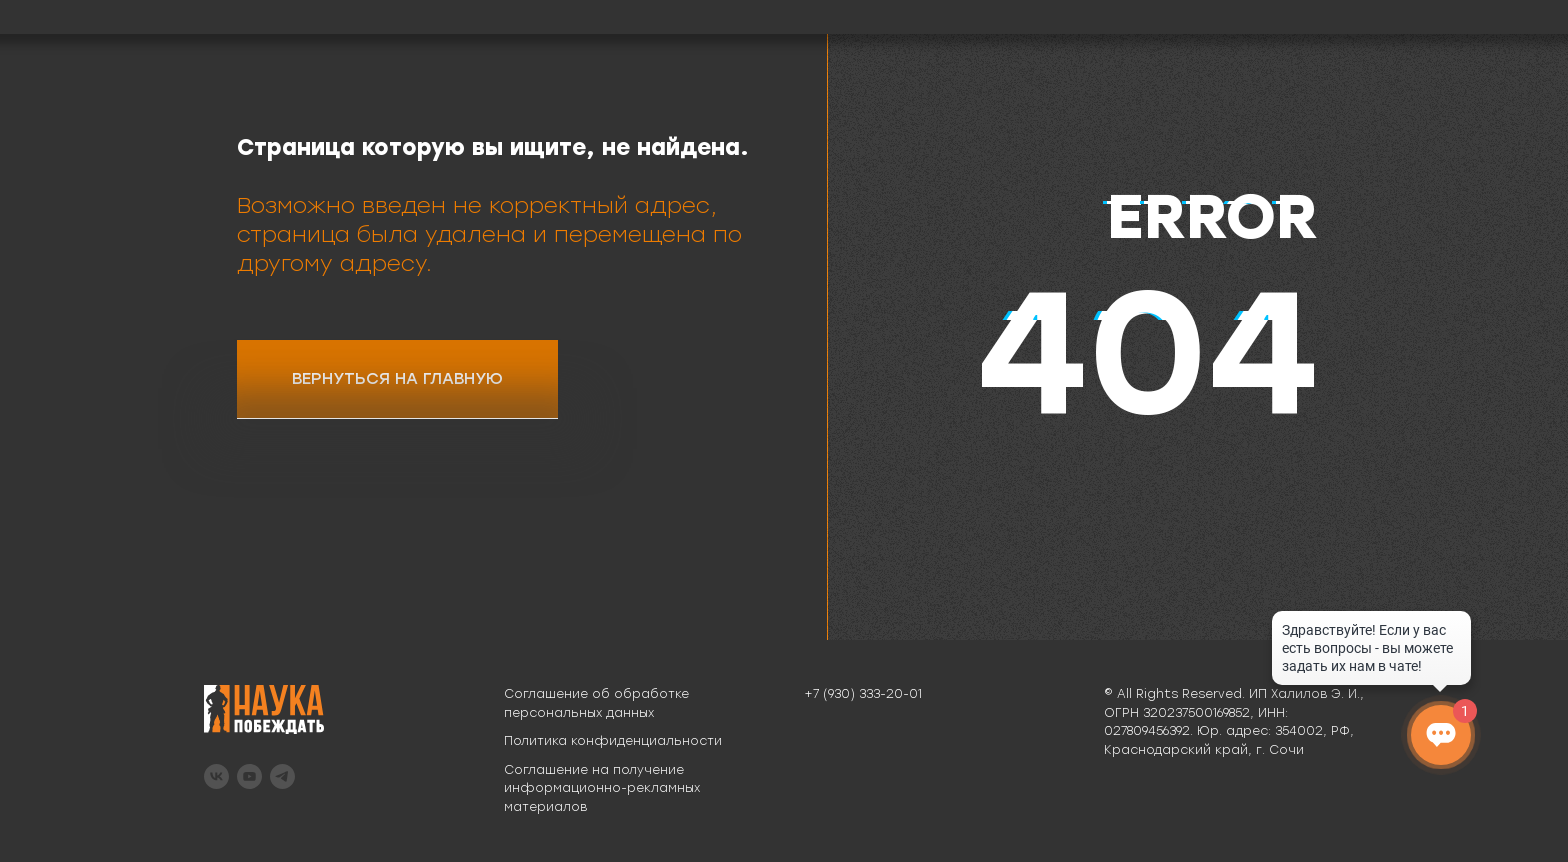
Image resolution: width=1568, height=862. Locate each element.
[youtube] (249, 776)
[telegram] (282, 776)
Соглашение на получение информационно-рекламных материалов (602, 788)
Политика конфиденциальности (613, 741)
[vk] (216, 776)
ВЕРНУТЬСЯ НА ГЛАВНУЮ (397, 378)
